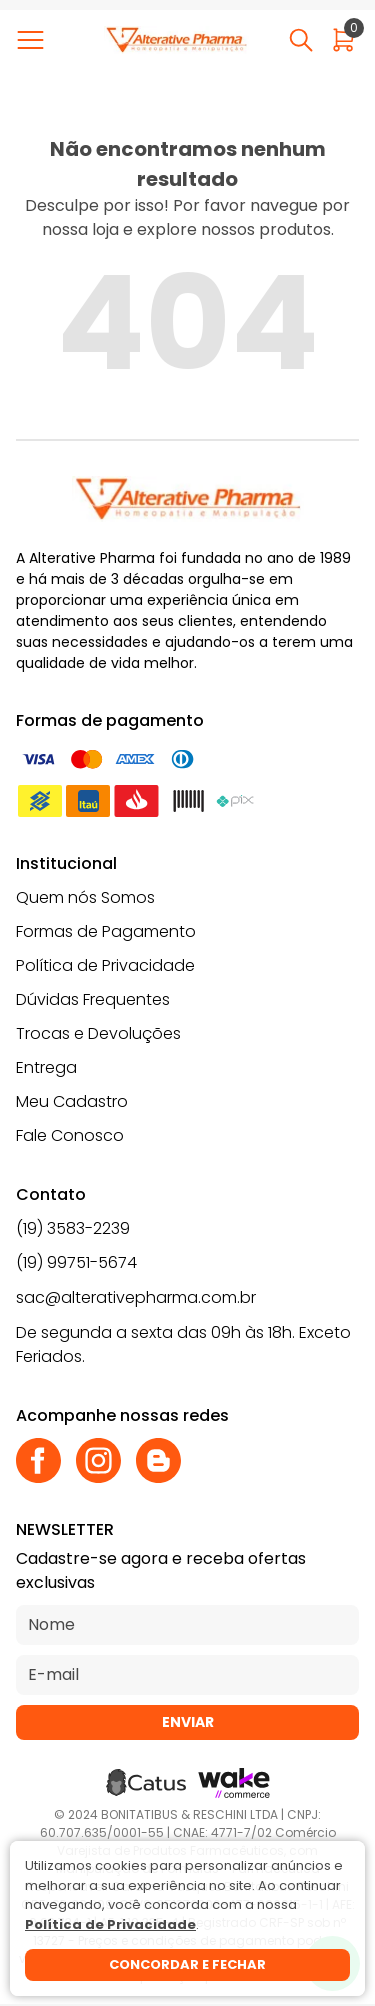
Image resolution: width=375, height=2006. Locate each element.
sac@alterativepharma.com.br (136, 1297)
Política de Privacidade (105, 965)
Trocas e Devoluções (98, 1033)
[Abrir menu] (34, 40)
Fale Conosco (70, 1135)
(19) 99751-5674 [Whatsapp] (76, 1262)
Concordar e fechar (187, 1964)
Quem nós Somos (85, 897)
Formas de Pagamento (106, 931)
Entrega (46, 1067)
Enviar (188, 1722)
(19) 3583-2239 (73, 1228)
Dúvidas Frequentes (93, 999)
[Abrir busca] (301, 40)
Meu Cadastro (72, 1101)
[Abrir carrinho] (343, 40)
